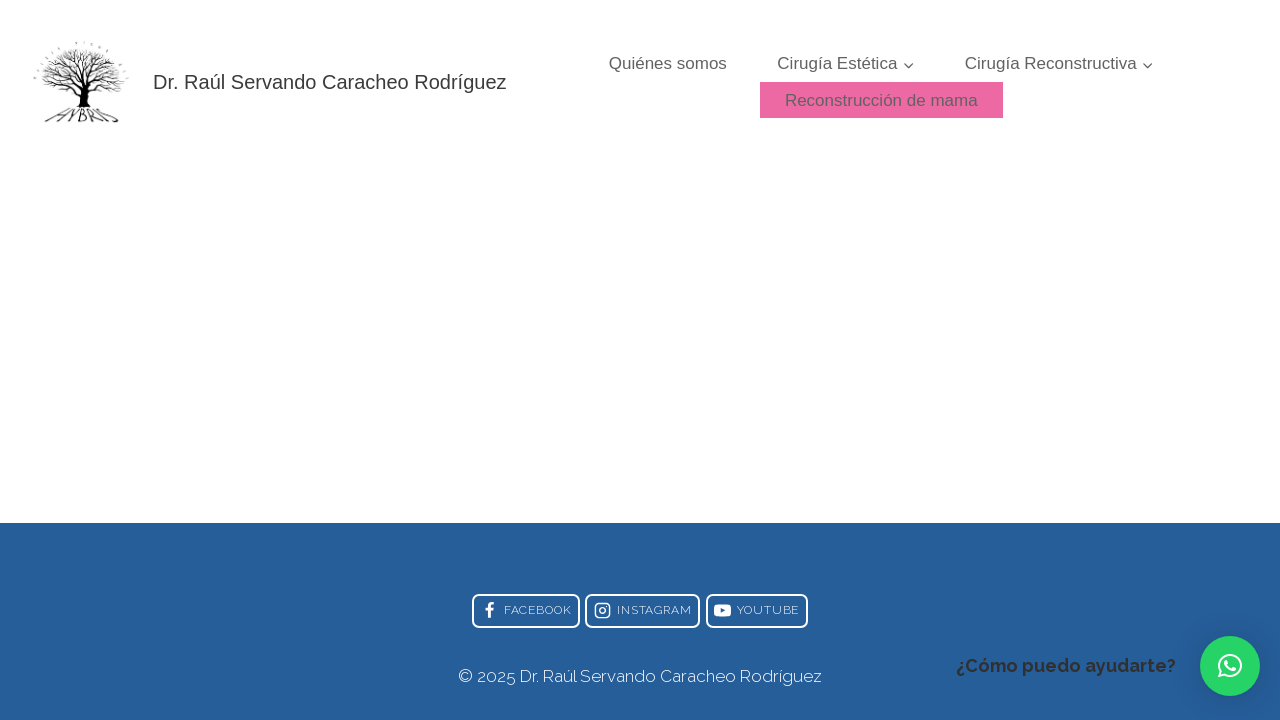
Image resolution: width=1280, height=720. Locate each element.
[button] (1230, 666)
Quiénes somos (668, 63)
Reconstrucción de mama (881, 100)
